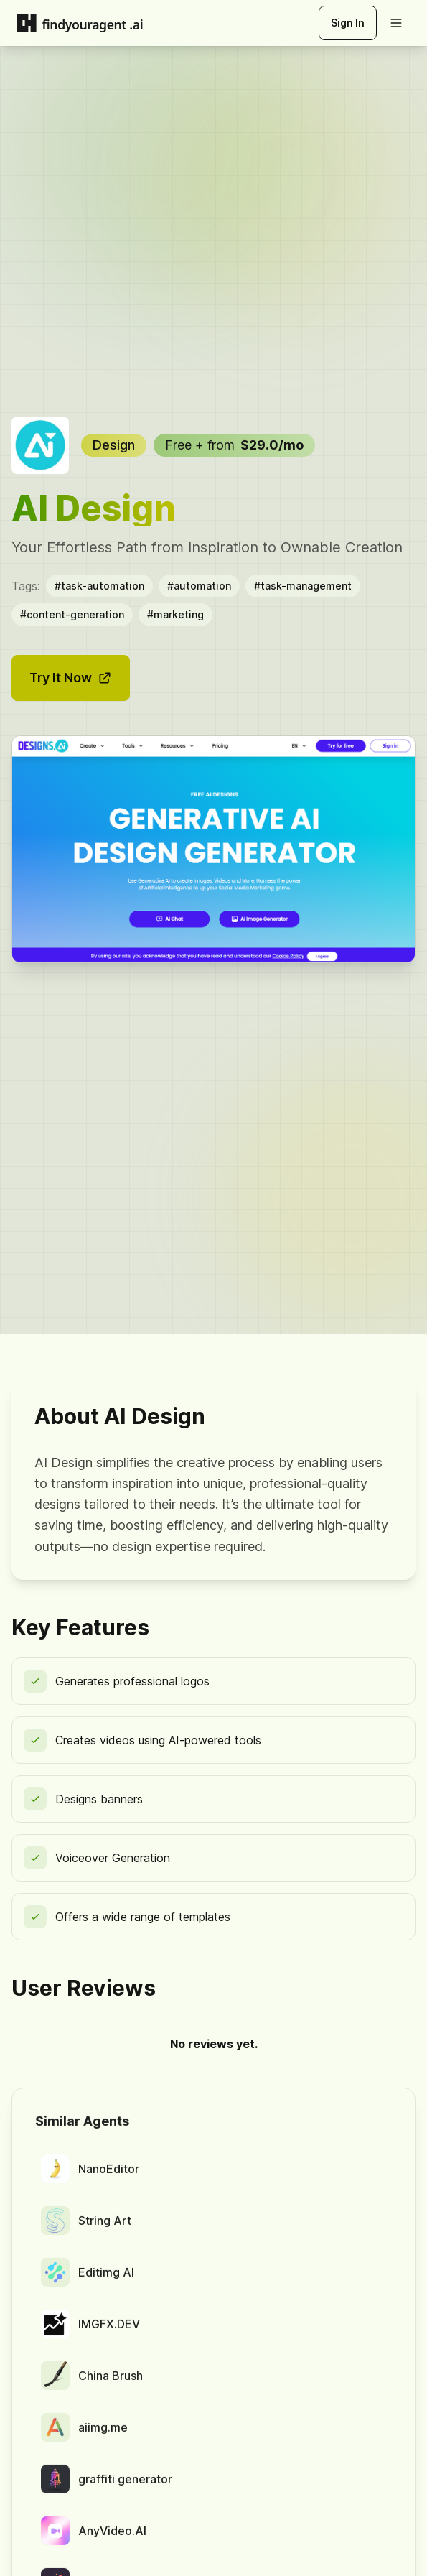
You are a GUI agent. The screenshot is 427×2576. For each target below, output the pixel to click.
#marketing (175, 614)
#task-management (303, 586)
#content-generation (72, 614)
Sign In (348, 23)
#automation (199, 586)
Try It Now (70, 677)
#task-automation (99, 586)
